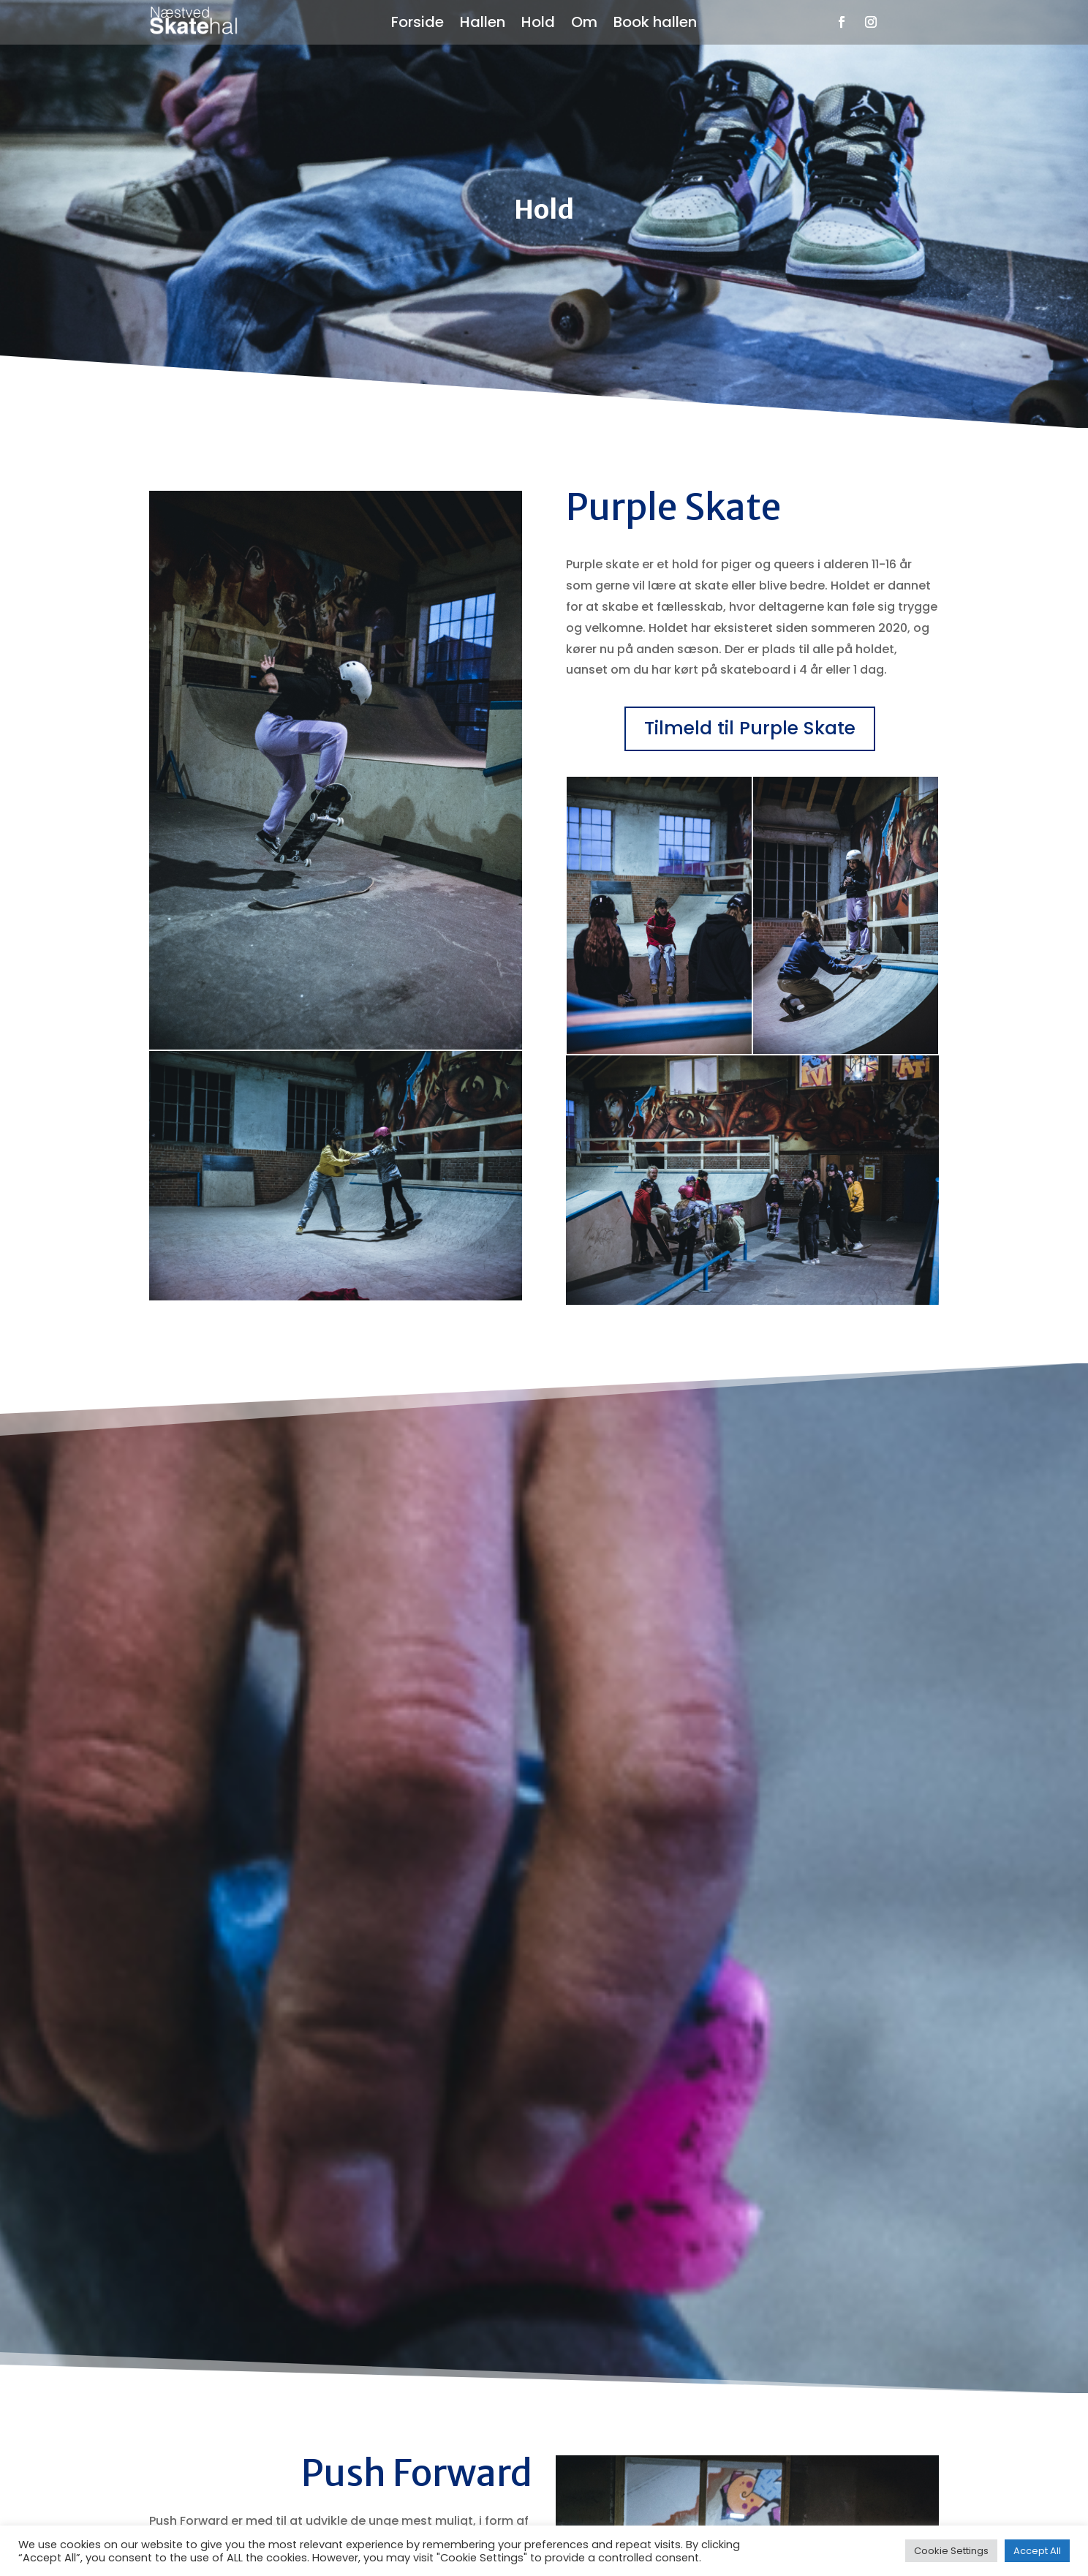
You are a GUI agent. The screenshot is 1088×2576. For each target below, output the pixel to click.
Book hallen (655, 24)
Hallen (482, 24)
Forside (417, 24)
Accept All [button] (1037, 2551)
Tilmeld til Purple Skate (749, 728)
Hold (538, 24)
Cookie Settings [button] (951, 2551)
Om (584, 24)
